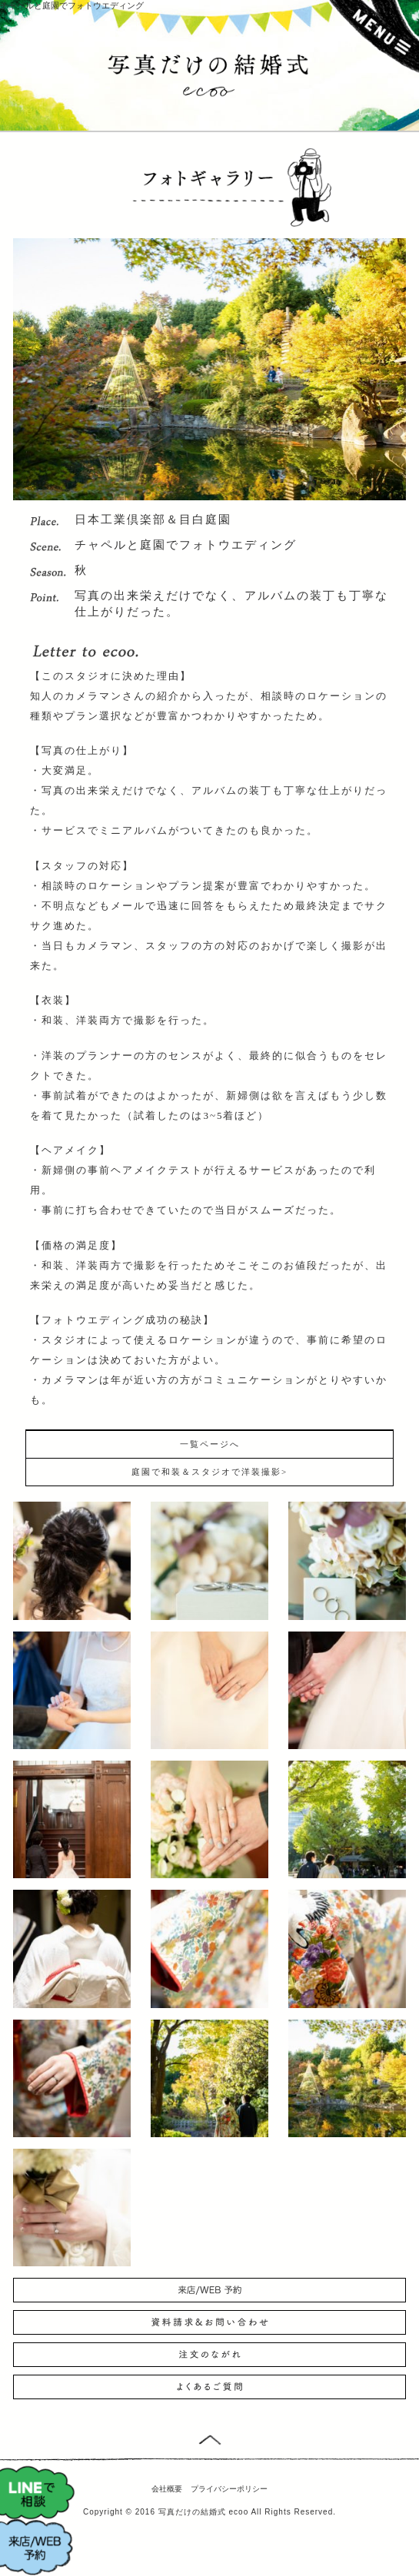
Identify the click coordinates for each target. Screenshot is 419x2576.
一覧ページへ (210, 1444)
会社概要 (166, 2489)
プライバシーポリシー (229, 2489)
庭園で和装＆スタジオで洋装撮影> (209, 1471)
